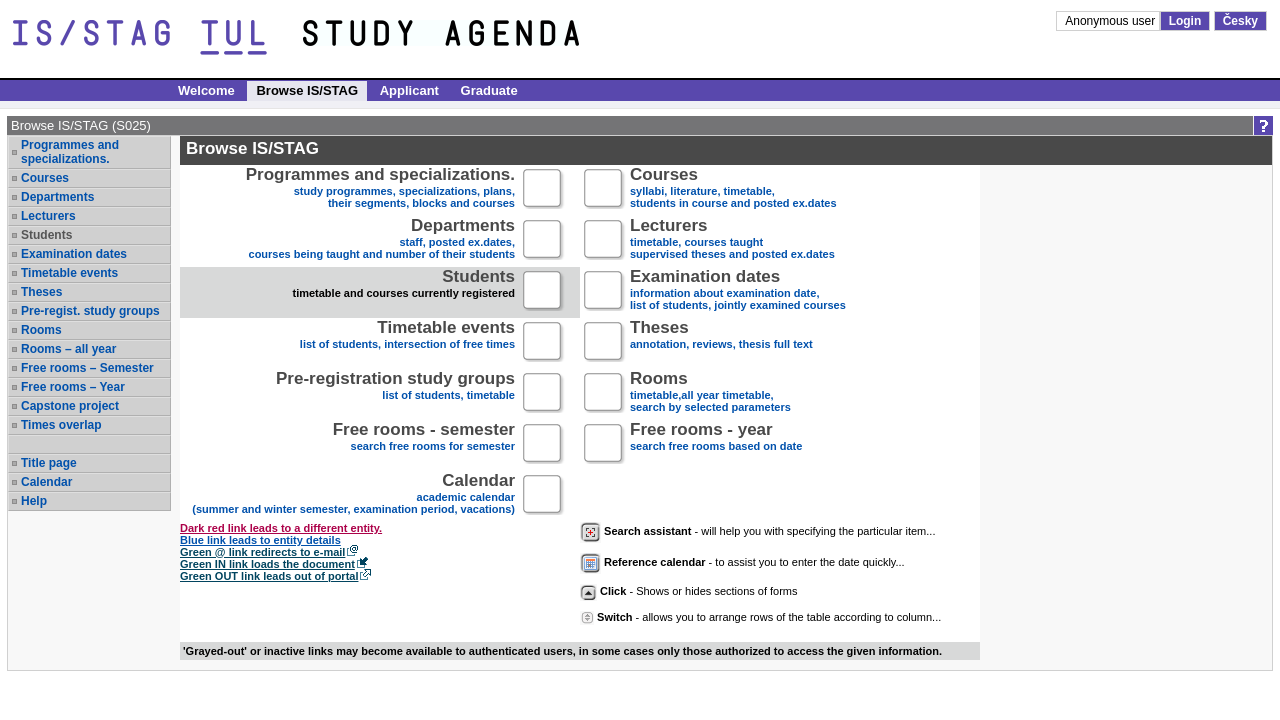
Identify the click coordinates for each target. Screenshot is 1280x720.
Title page (49, 463)
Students (46, 235)
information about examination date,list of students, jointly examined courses (738, 291)
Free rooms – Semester (87, 368)
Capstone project (70, 406)
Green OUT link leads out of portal (269, 576)
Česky (1240, 21)
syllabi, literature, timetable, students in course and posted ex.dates (733, 189)
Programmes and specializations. (70, 152)
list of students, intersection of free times (407, 342)
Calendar (46, 482)
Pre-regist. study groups (90, 311)
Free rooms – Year (73, 387)
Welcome (206, 90)
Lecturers (48, 216)
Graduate (489, 90)
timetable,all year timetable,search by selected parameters (710, 393)
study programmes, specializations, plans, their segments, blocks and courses (380, 189)
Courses (45, 178)
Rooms (41, 330)
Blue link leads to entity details (260, 540)
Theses (41, 292)
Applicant (409, 90)
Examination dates (74, 254)
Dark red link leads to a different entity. (281, 528)
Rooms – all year (68, 349)
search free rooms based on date (716, 444)
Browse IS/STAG (307, 90)
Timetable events (69, 273)
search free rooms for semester (424, 444)
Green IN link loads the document (267, 564)
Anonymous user (1111, 21)
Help (34, 501)
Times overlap (61, 425)
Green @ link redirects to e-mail (262, 552)
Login (1185, 21)
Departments (57, 197)
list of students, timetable (395, 393)
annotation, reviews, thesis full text (721, 342)
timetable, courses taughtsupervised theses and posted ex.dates (732, 240)
